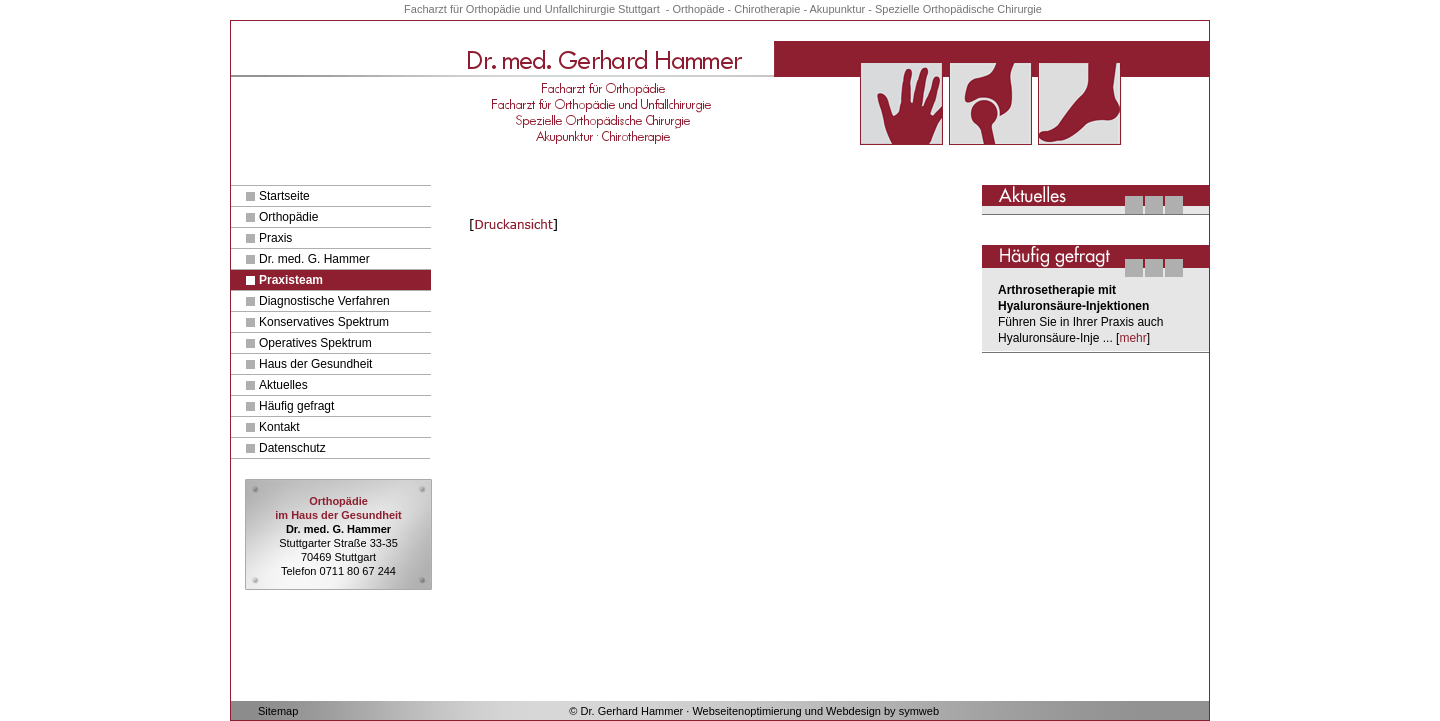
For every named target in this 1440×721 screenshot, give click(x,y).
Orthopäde (699, 9)
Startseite (284, 196)
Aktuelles (283, 385)
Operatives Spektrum (315, 343)
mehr (1132, 338)
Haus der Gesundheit (315, 364)
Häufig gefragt (296, 406)
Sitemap (278, 711)
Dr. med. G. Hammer (314, 259)
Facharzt (425, 9)
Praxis (275, 238)
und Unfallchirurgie (569, 9)
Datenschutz (292, 448)
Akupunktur (838, 9)
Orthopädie (288, 217)
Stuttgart (639, 9)
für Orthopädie (486, 9)
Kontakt (279, 427)
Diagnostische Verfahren (324, 301)
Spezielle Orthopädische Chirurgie (958, 9)
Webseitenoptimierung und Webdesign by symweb (815, 711)
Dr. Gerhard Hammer (632, 711)
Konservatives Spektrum (324, 322)
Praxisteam (291, 280)
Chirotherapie (767, 9)
